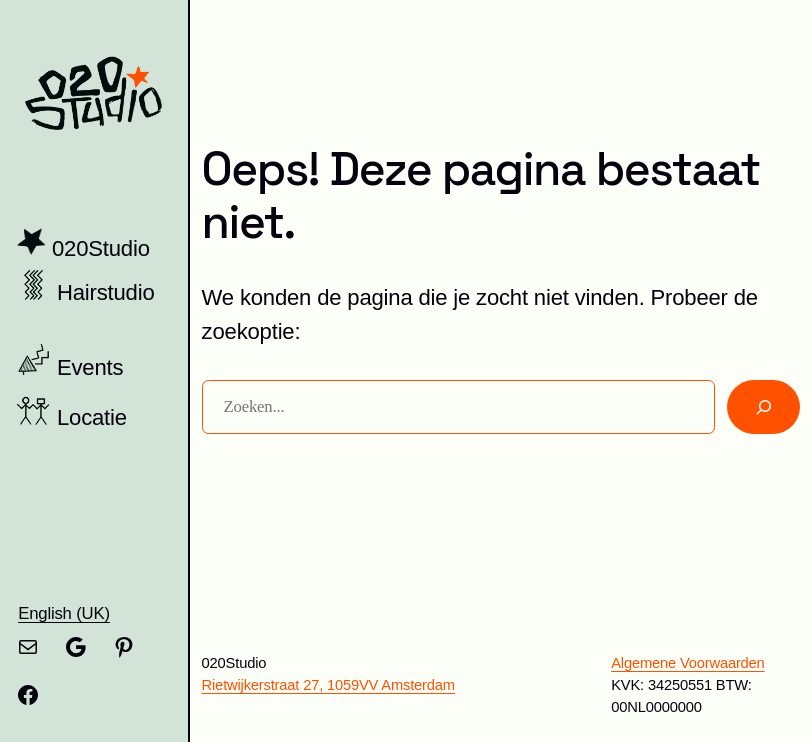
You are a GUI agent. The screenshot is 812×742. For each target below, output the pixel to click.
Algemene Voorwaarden (687, 663)
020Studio (101, 248)
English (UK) (64, 613)
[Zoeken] (763, 407)
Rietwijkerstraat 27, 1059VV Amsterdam (328, 685)
